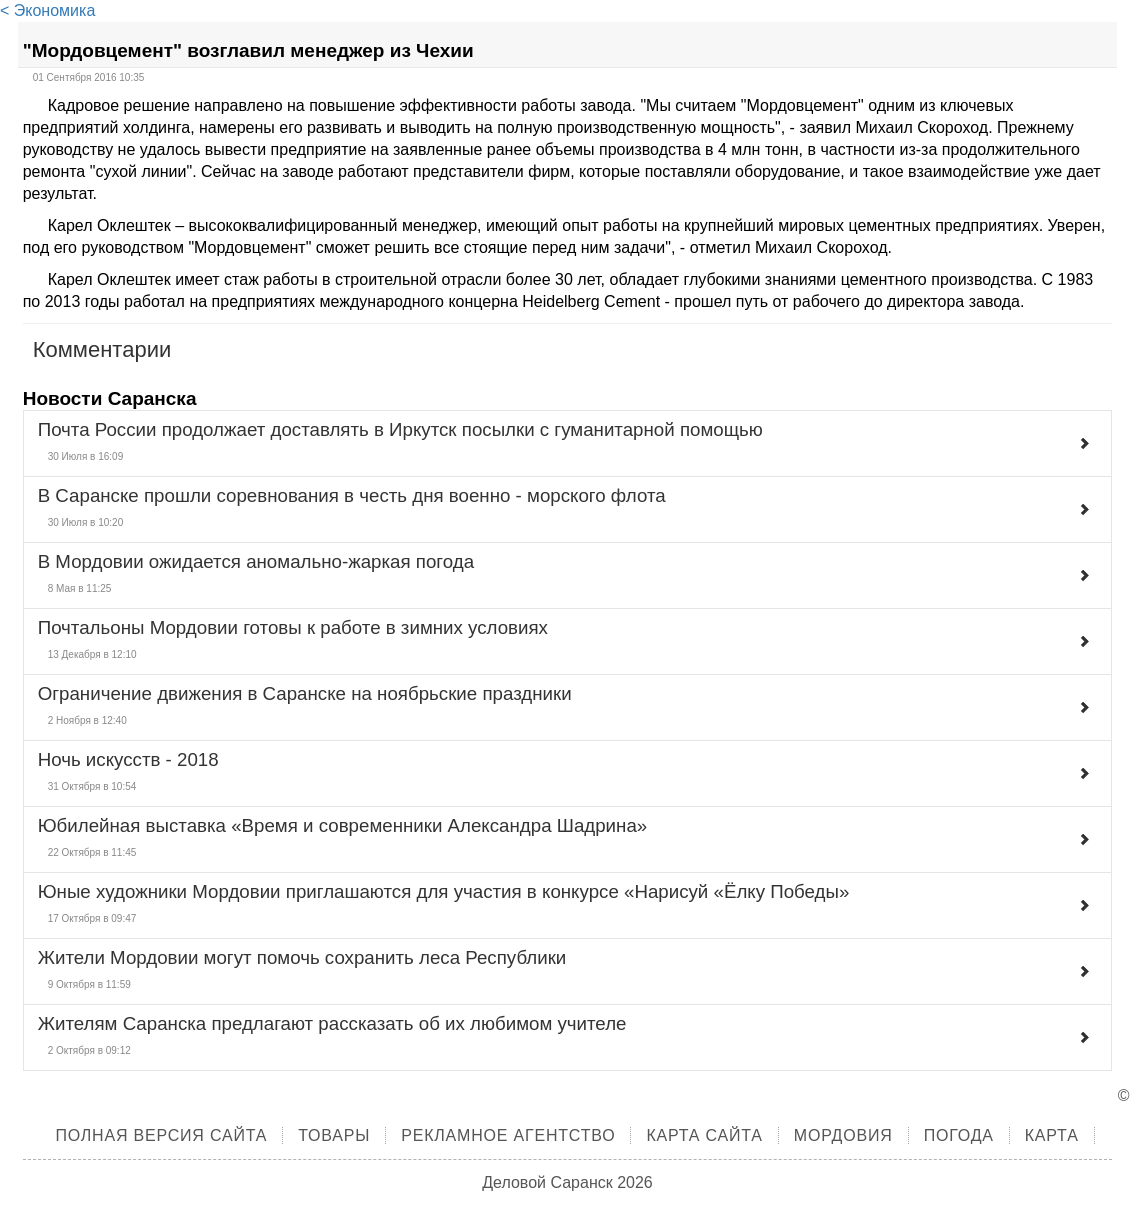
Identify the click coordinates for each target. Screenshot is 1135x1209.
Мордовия (843, 1135)
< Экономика (47, 10)
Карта (1052, 1135)
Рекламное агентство (508, 1135)
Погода (959, 1135)
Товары (334, 1135)
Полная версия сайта (161, 1135)
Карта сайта (704, 1135)
